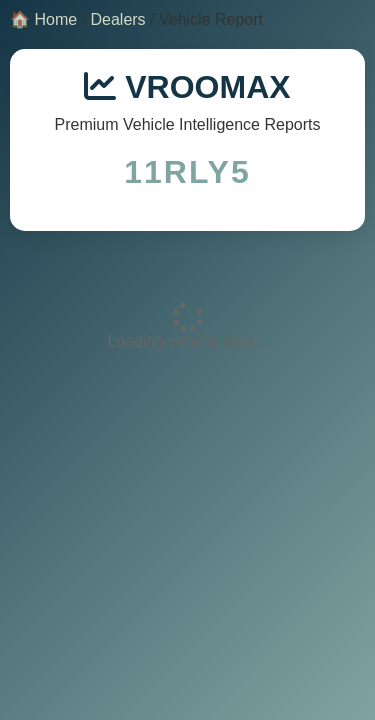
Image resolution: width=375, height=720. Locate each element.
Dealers (117, 19)
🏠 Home (43, 19)
